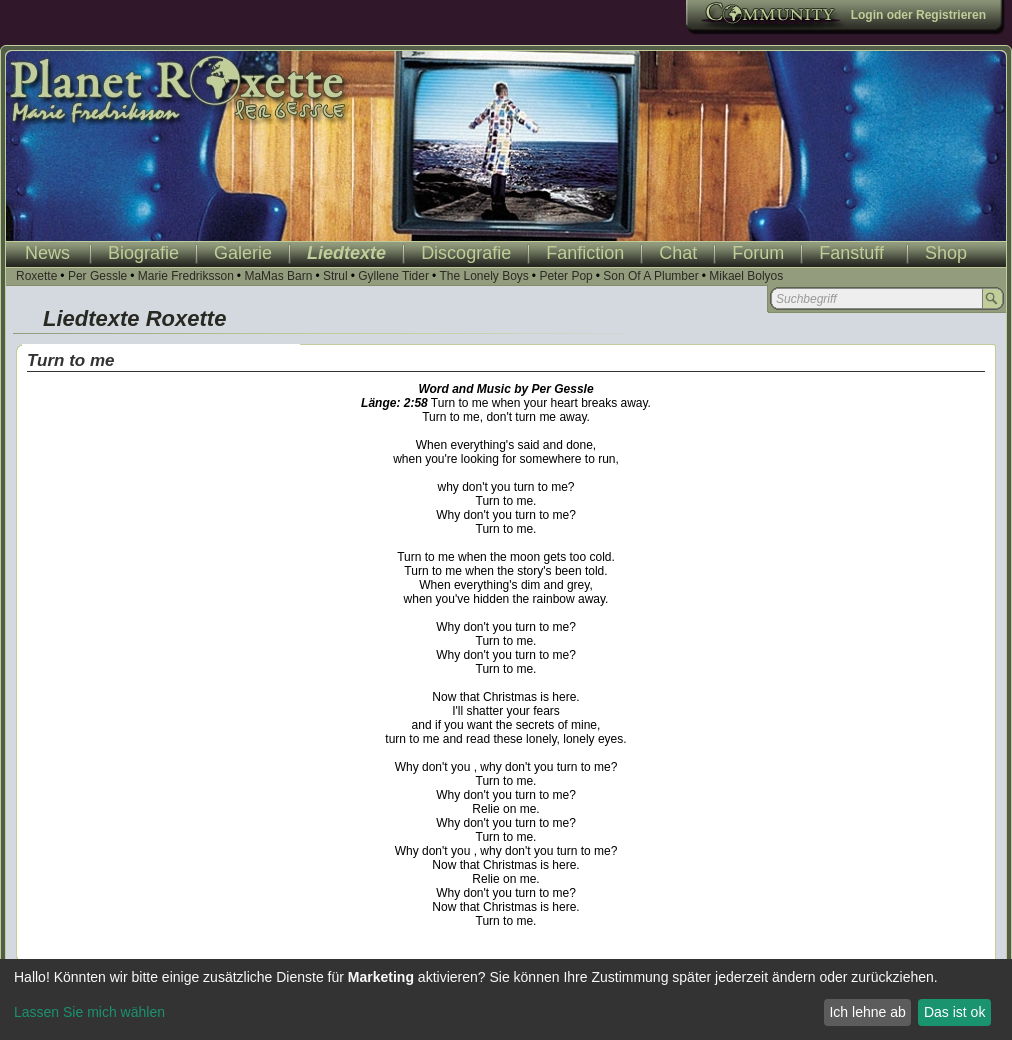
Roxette (36, 276)
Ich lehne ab (867, 1012)
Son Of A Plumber (650, 276)
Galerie (243, 253)
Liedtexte (346, 253)
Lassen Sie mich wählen (89, 1012)
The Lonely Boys (483, 276)
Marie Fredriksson (186, 276)
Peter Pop (565, 276)
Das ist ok (954, 1012)
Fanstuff (851, 253)
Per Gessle (97, 276)
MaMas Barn (278, 276)
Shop (946, 253)
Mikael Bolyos (746, 276)
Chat (678, 253)
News (47, 253)
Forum (758, 253)
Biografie (143, 253)
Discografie (466, 253)
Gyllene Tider (393, 276)
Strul (335, 276)
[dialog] (506, 999)
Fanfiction (585, 253)
